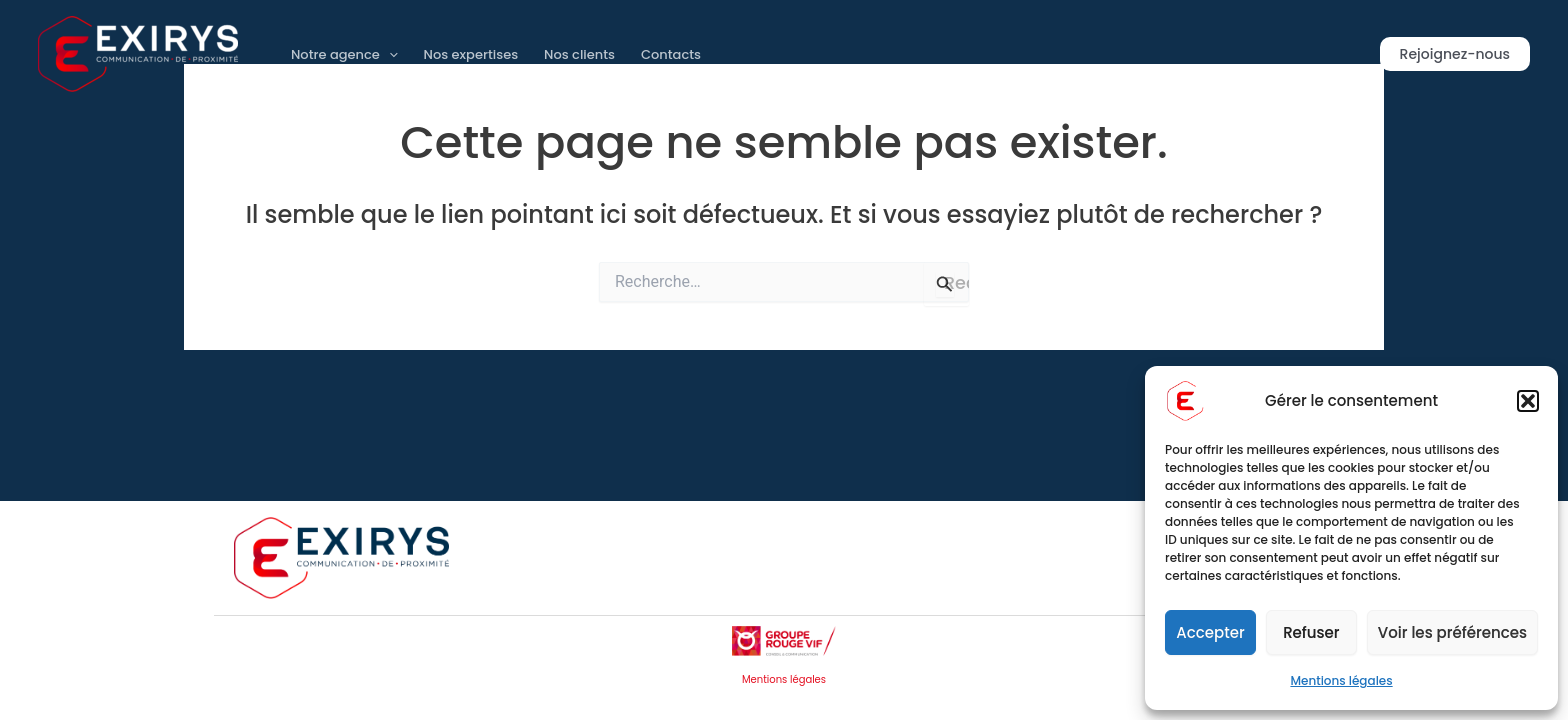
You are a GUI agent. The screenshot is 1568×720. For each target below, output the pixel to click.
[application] (389, 54)
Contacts (671, 54)
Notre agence (344, 54)
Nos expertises (471, 54)
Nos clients (579, 54)
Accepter (1210, 632)
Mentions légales (1341, 680)
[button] (1528, 401)
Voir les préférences (1452, 632)
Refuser (1311, 632)
